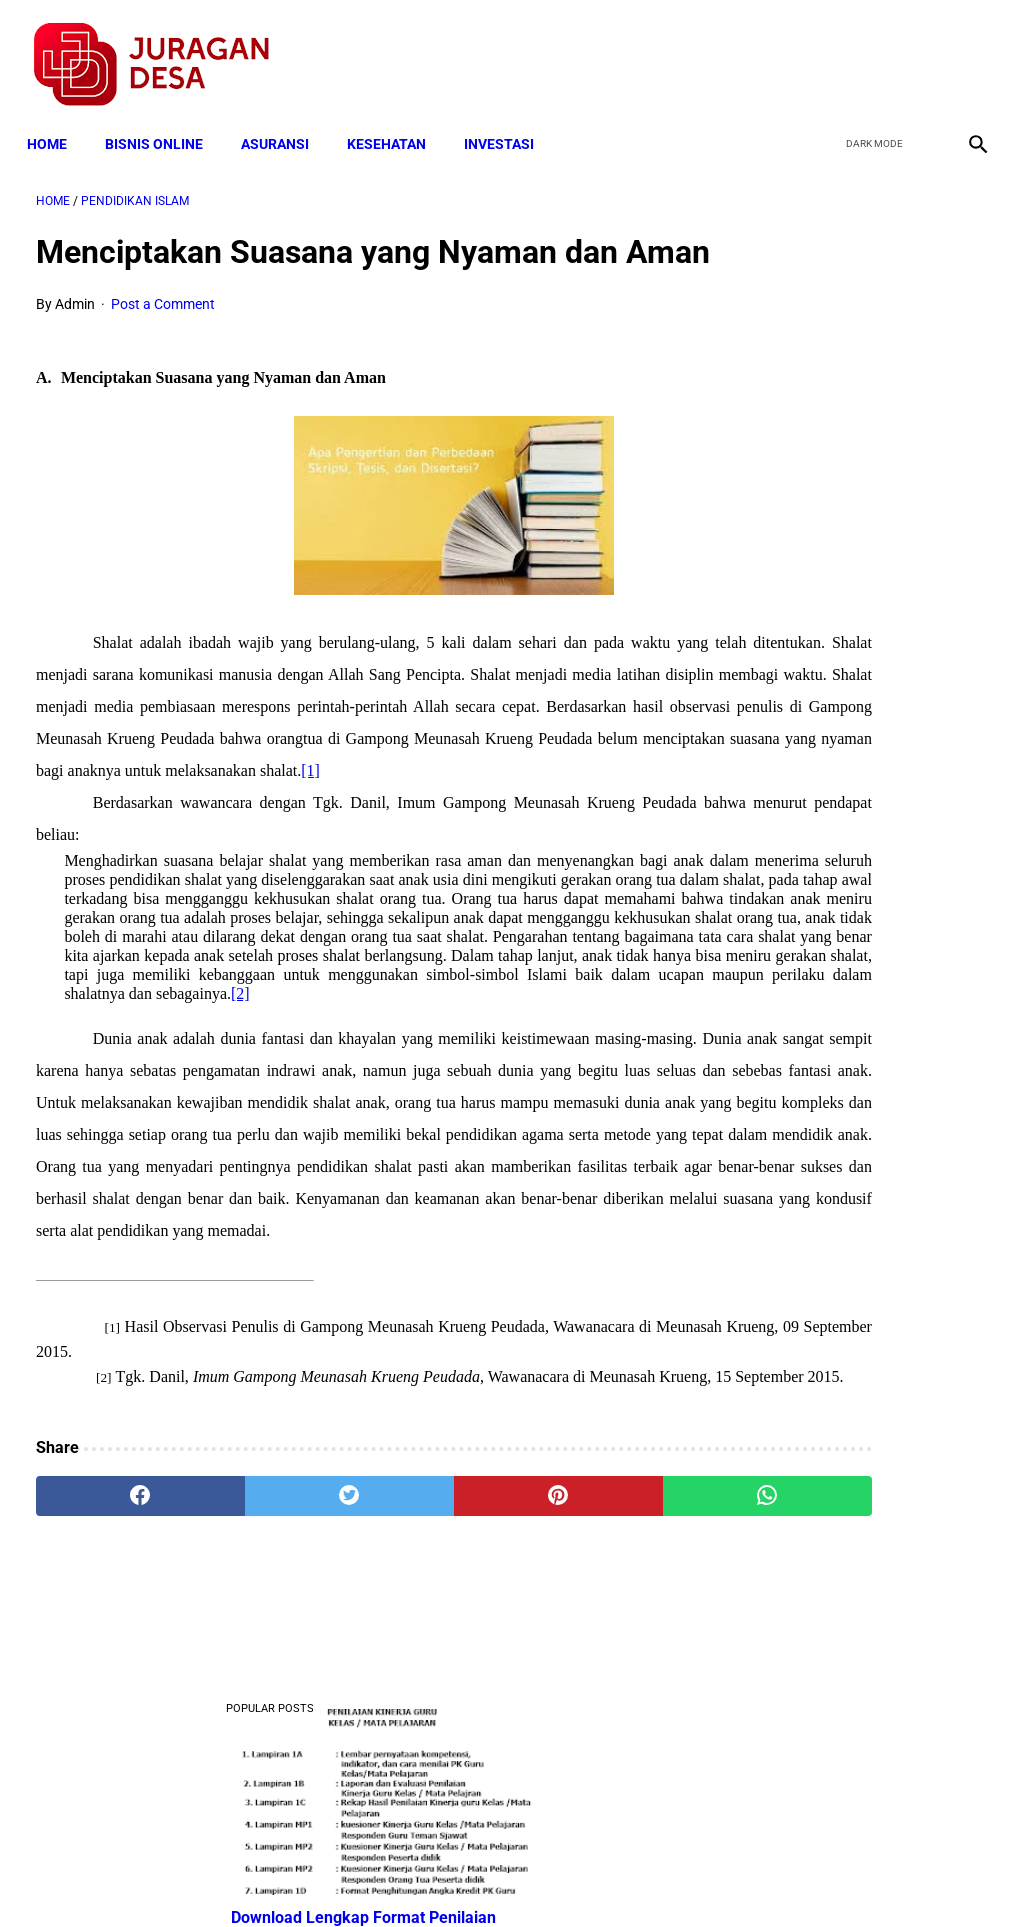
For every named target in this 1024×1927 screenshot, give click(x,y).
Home (56, 122)
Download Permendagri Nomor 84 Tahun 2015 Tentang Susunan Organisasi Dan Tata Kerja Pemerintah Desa (861, 703)
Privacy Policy (406, 1876)
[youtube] (919, 51)
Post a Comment (163, 342)
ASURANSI (284, 122)
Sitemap (578, 1876)
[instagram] (966, 51)
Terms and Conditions (275, 1876)
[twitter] (872, 51)
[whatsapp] (591, 1693)
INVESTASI (508, 122)
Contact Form (667, 1876)
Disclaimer (501, 1876)
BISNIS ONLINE (163, 122)
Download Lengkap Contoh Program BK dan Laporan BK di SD (861, 527)
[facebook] (825, 51)
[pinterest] (432, 1693)
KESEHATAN (395, 122)
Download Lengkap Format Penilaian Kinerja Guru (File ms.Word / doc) (856, 377)
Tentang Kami (773, 1876)
